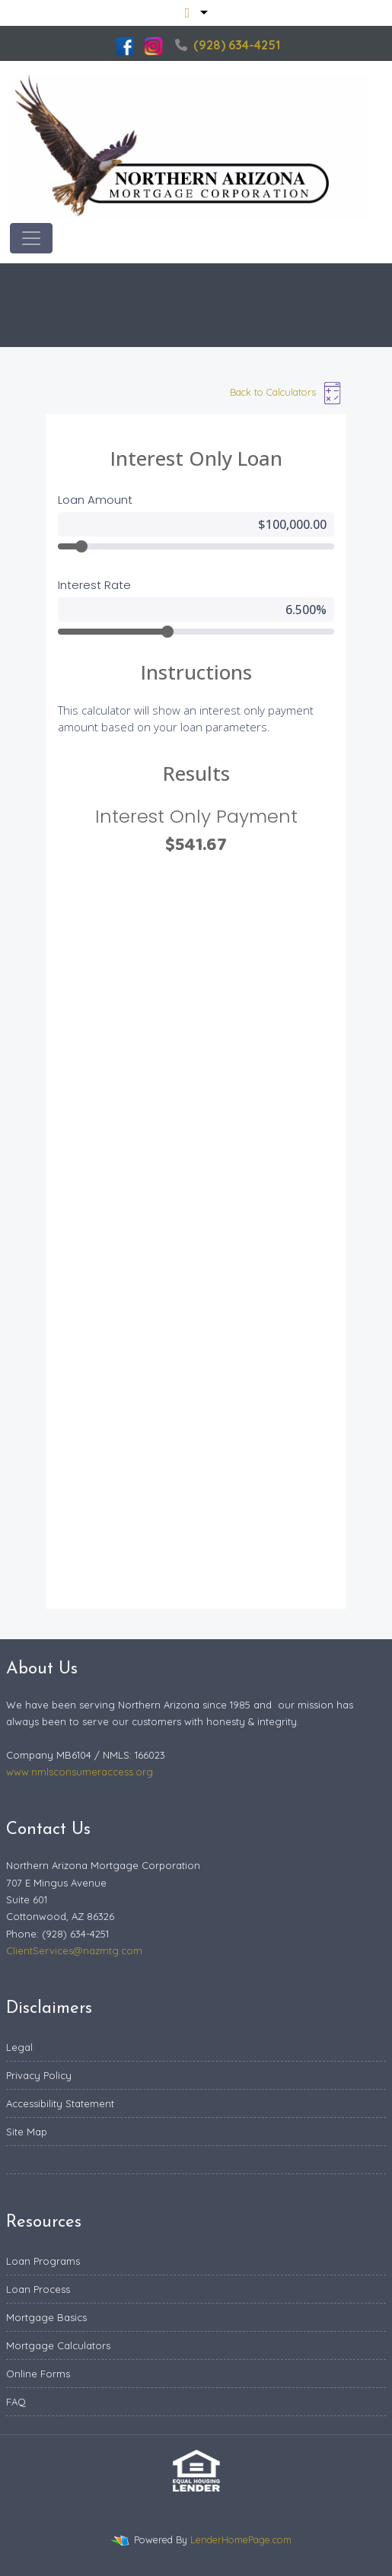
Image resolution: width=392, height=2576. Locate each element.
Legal (19, 2047)
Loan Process (38, 2289)
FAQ (16, 2402)
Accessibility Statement (60, 2103)
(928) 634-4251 (227, 45)
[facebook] (125, 45)
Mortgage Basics (46, 2317)
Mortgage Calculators (58, 2345)
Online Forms (38, 2373)
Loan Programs (43, 2261)
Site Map (26, 2131)
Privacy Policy (39, 2075)
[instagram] (153, 45)
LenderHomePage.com (241, 2539)
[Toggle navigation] (31, 238)
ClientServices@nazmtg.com (74, 1950)
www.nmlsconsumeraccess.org (79, 1772)
